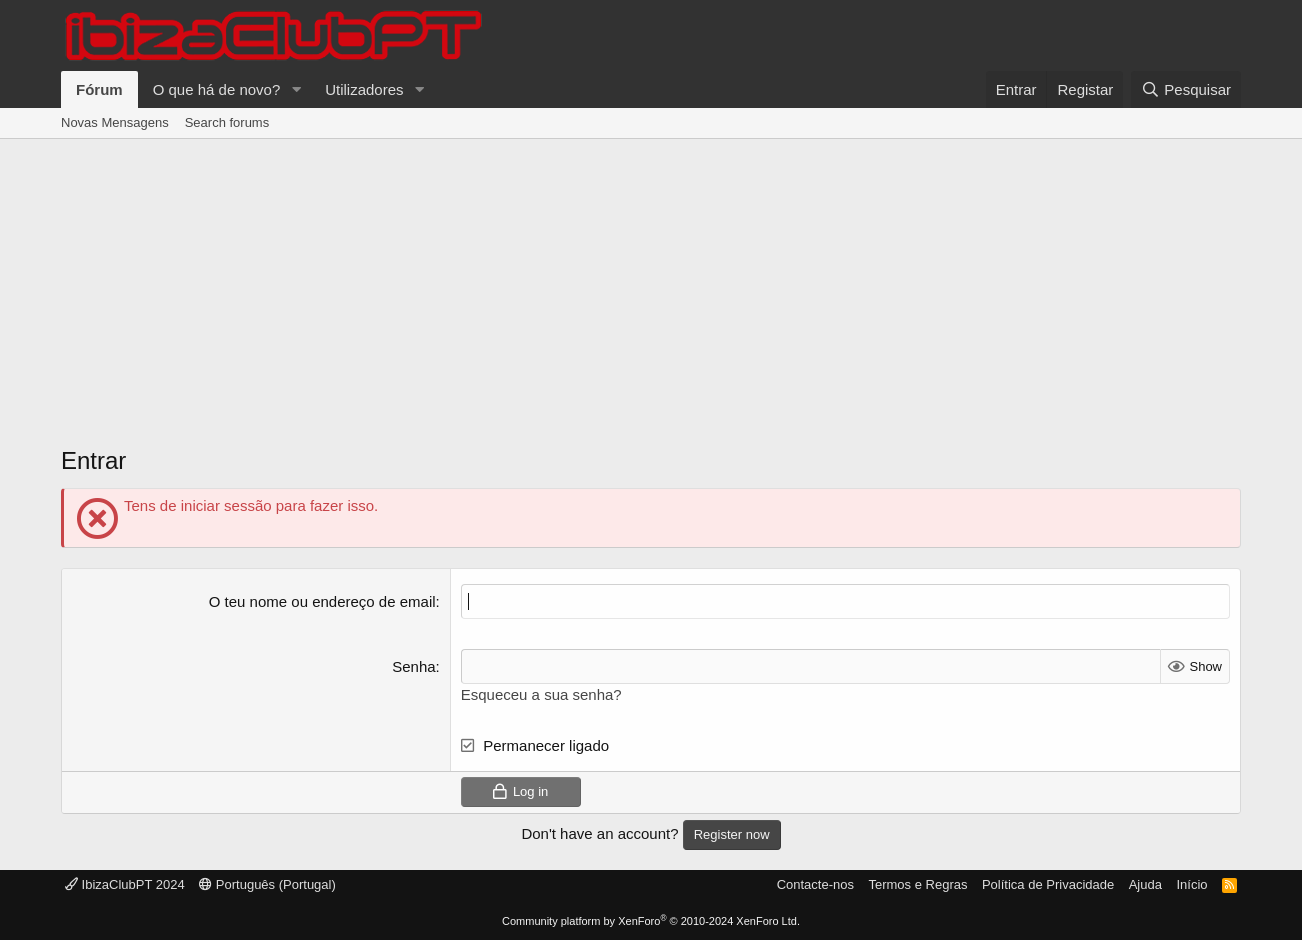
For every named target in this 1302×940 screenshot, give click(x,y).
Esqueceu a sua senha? (541, 694)
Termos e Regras (917, 884)
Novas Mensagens (115, 122)
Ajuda (1145, 884)
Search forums (227, 122)
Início (1191, 884)
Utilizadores (364, 89)
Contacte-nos (815, 884)
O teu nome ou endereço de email (322, 601)
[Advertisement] (651, 299)
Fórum (99, 89)
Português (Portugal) (267, 884)
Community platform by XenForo (651, 921)
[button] (296, 89)
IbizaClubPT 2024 (125, 884)
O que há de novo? (217, 89)
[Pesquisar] (1186, 89)
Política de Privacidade (1048, 884)
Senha (413, 666)
